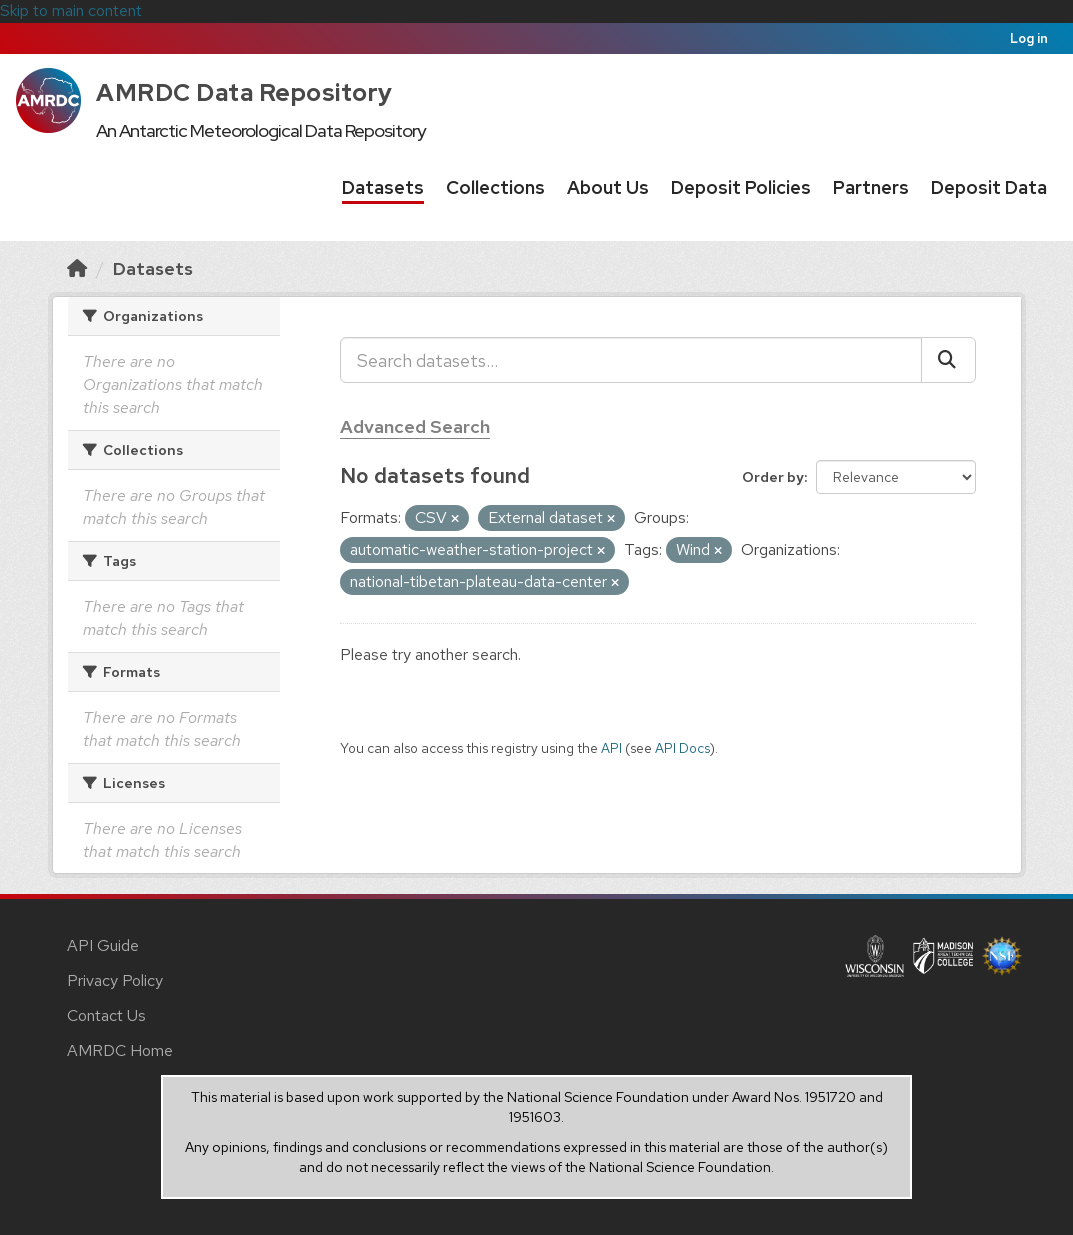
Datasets (383, 187)
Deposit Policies (741, 187)
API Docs (682, 748)
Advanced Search (415, 426)
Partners (871, 187)
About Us (608, 187)
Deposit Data (989, 187)
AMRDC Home (120, 1050)
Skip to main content (71, 10)
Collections (495, 187)
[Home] (77, 268)
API (611, 748)
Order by (773, 477)
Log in (1029, 38)
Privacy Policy (115, 980)
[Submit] (948, 360)
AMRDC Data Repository (244, 92)
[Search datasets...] (631, 360)
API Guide (103, 945)
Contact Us (106, 1015)
